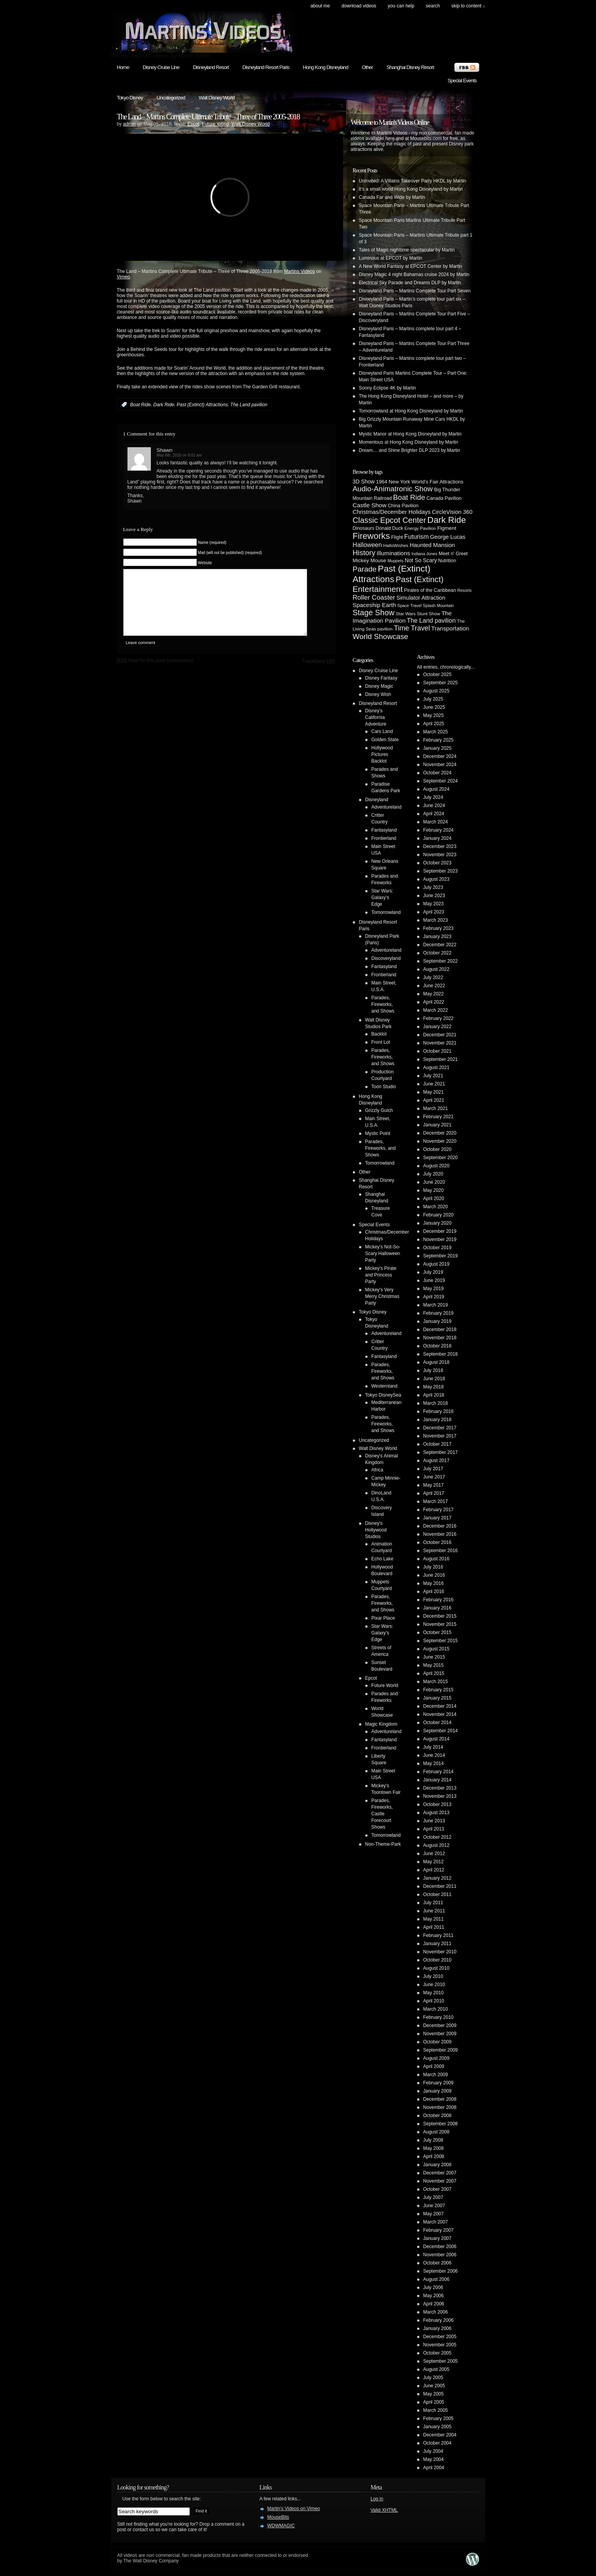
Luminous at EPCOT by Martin (391, 258)
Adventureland (386, 807)
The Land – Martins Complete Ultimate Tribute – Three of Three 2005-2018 (208, 116)
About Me (320, 6)
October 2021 (437, 1051)
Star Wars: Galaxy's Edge (382, 897)
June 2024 (434, 805)
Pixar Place (383, 1618)
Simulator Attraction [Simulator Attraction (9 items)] (420, 598)
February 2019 (438, 1313)
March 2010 (435, 2009)
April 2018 (433, 1395)
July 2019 (433, 1272)
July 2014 (433, 1747)
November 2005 (439, 2345)
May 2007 (433, 2214)
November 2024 (439, 764)
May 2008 (433, 2148)
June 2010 (434, 1984)
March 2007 (435, 2222)
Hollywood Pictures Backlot (382, 754)
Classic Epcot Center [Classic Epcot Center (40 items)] (389, 520)
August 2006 (436, 2279)
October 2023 (437, 863)
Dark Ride (163, 404)
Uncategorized (171, 98)
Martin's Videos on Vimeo (293, 2508)
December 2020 (439, 1133)
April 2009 (433, 2066)
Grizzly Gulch (379, 1110)
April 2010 (433, 2001)
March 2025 (435, 732)
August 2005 (436, 2369)
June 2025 (434, 707)
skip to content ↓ (468, 6)
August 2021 (436, 1067)
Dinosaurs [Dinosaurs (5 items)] (364, 528)
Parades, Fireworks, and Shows (382, 1004)
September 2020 (440, 1157)
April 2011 (433, 1927)
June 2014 (434, 1755)
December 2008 (439, 2099)
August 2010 (436, 1968)
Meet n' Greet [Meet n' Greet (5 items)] (453, 553)
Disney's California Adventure (376, 717)
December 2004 (439, 2435)
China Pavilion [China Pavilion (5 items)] (403, 505)
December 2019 (439, 1231)
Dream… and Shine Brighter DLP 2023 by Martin (409, 450)
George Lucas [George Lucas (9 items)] (447, 537)
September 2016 (440, 1550)
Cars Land (382, 731)
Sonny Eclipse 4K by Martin (387, 388)
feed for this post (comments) (155, 672)
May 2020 (433, 1190)
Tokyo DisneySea (383, 1395)
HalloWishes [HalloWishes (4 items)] (396, 545)
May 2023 (433, 903)
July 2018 (433, 1370)
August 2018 (436, 1362)
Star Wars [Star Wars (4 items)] (406, 613)
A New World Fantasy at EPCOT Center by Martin (410, 266)
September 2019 (440, 1256)
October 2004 (437, 2443)
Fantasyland (384, 830)
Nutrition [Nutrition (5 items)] (447, 560)
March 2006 (435, 2312)
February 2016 (438, 1599)
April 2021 (433, 1100)
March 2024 (435, 822)
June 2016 (434, 1575)
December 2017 (439, 1428)
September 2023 (440, 871)
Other (367, 67)
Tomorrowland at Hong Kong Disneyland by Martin (411, 411)
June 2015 (434, 1657)
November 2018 (439, 1337)
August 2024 (436, 789)
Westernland (384, 1386)
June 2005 (434, 2385)
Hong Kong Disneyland (325, 67)
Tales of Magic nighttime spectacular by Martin (407, 250)
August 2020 (436, 1165)
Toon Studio (383, 1086)
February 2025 (438, 740)
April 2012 (433, 1870)
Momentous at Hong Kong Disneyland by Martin (408, 442)
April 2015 (433, 1673)
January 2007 (437, 2238)
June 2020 (434, 1182)
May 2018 (433, 1387)
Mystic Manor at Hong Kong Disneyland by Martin (410, 434)
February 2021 (438, 1116)
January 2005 (437, 2426)
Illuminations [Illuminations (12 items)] (393, 553)
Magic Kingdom (381, 1724)
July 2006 (433, 2287)
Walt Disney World (217, 98)
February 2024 (438, 830)
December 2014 (439, 1706)
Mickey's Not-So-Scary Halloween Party (382, 1253)
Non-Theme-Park (383, 1844)
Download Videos (358, 6)
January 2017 (437, 1518)
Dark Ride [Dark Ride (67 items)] (446, 520)
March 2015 (435, 1681)
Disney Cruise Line (161, 67)
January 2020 (437, 1223)
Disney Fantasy (381, 678)
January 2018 (437, 1419)
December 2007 (439, 2173)
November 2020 (439, 1141)
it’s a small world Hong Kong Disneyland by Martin (411, 189)
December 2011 (439, 1886)
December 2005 (439, 2336)
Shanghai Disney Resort (410, 67)
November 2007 (439, 2181)
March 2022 (435, 1010)
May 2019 (433, 1288)
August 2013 (436, 1812)
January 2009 (437, 2091)
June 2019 (434, 1280)
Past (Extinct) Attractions (202, 404)
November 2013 (439, 1796)
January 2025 (437, 748)
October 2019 (437, 1247)
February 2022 (438, 1018)
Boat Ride (140, 404)
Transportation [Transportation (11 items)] (450, 628)
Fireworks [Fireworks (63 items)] (371, 536)
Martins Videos (299, 271)
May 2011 (433, 1919)
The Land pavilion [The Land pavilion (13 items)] (431, 620)
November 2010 (439, 1952)
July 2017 (433, 1468)
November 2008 (439, 2107)
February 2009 (438, 2083)
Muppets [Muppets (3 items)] (395, 560)
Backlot (379, 1034)
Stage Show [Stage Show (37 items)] (373, 612)
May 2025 (433, 715)
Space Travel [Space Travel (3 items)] (409, 605)
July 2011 (433, 1902)
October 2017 (437, 1444)
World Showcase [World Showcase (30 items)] (381, 636)
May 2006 (433, 2295)
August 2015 (436, 1649)
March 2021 (435, 1108)
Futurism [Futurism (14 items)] (416, 536)
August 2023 (436, 879)
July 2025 (433, 699)
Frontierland (383, 838)
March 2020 (435, 1206)
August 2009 (436, 2058)
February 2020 (438, 1215)
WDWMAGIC (281, 2525)
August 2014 (436, 1739)
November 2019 (439, 1239)
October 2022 (437, 953)
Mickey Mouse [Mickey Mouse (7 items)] (369, 560)
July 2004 (433, 2451)
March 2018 (435, 1403)
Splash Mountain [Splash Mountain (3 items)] (438, 605)
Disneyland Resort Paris (265, 67)
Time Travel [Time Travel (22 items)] (412, 628)
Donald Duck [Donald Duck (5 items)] (389, 528)
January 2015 (437, 1698)
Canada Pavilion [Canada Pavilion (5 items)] (444, 498)
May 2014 (433, 1763)
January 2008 (437, 2164)
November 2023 (439, 854)
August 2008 (436, 2132)
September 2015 (440, 1640)
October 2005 (437, 2353)
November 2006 (439, 2254)
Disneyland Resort (211, 67)
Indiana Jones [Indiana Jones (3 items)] (424, 553)
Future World (215, 124)
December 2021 (439, 1034)
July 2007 (433, 2197)
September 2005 (440, 2361)
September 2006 (440, 2271)
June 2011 (434, 1911)
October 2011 (437, 1894)
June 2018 (434, 1378)
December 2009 (439, 2025)
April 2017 (433, 1493)
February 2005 (438, 2418)
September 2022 (440, 961)
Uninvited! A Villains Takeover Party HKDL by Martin (412, 181)
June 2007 (434, 2205)
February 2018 (438, 1411)
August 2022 (436, 969)
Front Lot (380, 1042)
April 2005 (433, 2402)
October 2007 (437, 2189)
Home (123, 67)
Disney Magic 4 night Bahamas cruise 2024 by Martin (414, 274)
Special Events (461, 80)
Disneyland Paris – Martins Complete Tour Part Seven (415, 291)
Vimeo (123, 277)
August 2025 (436, 691)
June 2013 (434, 1821)
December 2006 (439, 2246)
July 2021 (433, 1075)
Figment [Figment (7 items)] (446, 528)
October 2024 (437, 772)
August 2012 (436, 1845)
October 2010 (437, 1960)
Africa (377, 1470)
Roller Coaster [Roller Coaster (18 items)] (374, 597)
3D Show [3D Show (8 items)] (364, 481)
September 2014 (440, 1730)
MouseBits (278, 2517)
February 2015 (438, 1690)
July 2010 (433, 1976)
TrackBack (318, 673)
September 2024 (440, 781)
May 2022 (433, 994)
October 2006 (437, 2263)
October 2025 (437, 674)
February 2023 (438, 928)
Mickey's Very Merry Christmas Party (382, 1296)
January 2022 (437, 1026)
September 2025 (440, 682)
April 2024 (433, 813)
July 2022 (433, 977)
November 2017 (439, 1436)
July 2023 (433, 887)
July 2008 (433, 2140)
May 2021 (433, 1092)
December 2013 (439, 1788)
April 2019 (433, 1297)
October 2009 (437, 2042)
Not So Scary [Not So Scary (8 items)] (421, 560)
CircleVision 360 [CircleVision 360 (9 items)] (452, 512)
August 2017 (436, 1460)
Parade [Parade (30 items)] (365, 569)
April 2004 (433, 2467)
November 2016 (439, 1534)
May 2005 (433, 2394)
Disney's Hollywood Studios (376, 1530)
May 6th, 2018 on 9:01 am (179, 455)
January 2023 (437, 936)
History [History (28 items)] (364, 553)
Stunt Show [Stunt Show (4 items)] (428, 613)
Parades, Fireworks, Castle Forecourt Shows (382, 1814)
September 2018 (440, 1354)
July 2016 (433, 1567)
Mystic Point (378, 1133)
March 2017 (435, 1501)
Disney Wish (378, 694)
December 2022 (439, 944)
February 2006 (438, 2320)
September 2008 (440, 2123)
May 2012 (433, 1861)
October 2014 (437, 1722)
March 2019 (435, 1305)
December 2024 (439, 756)
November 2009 (439, 2033)
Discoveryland (386, 958)
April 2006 (433, 2304)
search (433, 6)
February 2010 (438, 2017)
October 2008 (437, 2115)
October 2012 (437, 1837)
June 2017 (434, 1477)
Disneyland (376, 799)
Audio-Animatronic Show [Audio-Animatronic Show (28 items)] (393, 489)
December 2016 (439, 1526)
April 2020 (433, 1198)
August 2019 (436, 1264)
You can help (401, 6)
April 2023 (433, 912)
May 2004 (433, 2459)
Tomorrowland (386, 912)
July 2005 (433, 2377)
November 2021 (439, 1043)
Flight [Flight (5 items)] (397, 537)
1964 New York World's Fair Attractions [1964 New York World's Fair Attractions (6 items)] (419, 482)
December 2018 (439, 1329)
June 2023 (434, 895)
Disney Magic (379, 686)
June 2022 (434, 985)
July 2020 (433, 1174)
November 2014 (439, 1714)
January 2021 (437, 1125)
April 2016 (433, 1591)
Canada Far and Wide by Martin (392, 197)
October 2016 (437, 1542)
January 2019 (437, 1321)
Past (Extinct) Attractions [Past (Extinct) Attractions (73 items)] (392, 573)
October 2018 (437, 1346)
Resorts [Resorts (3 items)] (464, 590)
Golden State (385, 739)
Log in (377, 2499)
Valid (384, 2510)
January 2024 (437, 838)
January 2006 (437, 2328)
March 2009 (435, 2074)
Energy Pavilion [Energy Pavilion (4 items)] (420, 528)
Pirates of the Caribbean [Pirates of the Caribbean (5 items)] (430, 590)
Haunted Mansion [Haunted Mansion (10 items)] (432, 545)
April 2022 (433, 1002)
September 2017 (440, 1452)
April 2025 (433, 723)
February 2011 (438, 1935)
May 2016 (433, 1583)
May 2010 (433, 1992)
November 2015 (439, 1624)
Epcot (193, 124)
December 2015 (439, 1616)
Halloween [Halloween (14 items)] (367, 544)
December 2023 (439, 846)
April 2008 (433, 2156)
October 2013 (437, 1804)
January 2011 (437, 1943)
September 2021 (440, 1059)
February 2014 (438, 1771)
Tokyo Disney (130, 98)
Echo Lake (382, 1559)
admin (129, 124)
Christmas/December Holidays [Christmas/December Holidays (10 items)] (392, 512)
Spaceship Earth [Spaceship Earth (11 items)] (374, 605)
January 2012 (437, 1878)
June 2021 (434, 1084)
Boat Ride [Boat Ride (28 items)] (409, 497)
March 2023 (435, 920)
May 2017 (433, 1485)
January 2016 (437, 1608)
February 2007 (438, 2230)
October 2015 (437, 1632)
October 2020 (437, 1149)
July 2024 (433, 797)
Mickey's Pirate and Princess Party (380, 1275)
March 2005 (435, 2410)
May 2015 (433, 1665)
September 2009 (440, 2050)
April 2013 (433, 1829)
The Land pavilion (248, 404)
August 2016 (436, 1559)
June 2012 (434, 1853)
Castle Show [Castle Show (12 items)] (370, 505)
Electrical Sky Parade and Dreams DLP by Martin (410, 282)
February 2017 (438, 1509)
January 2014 (437, 1780)
